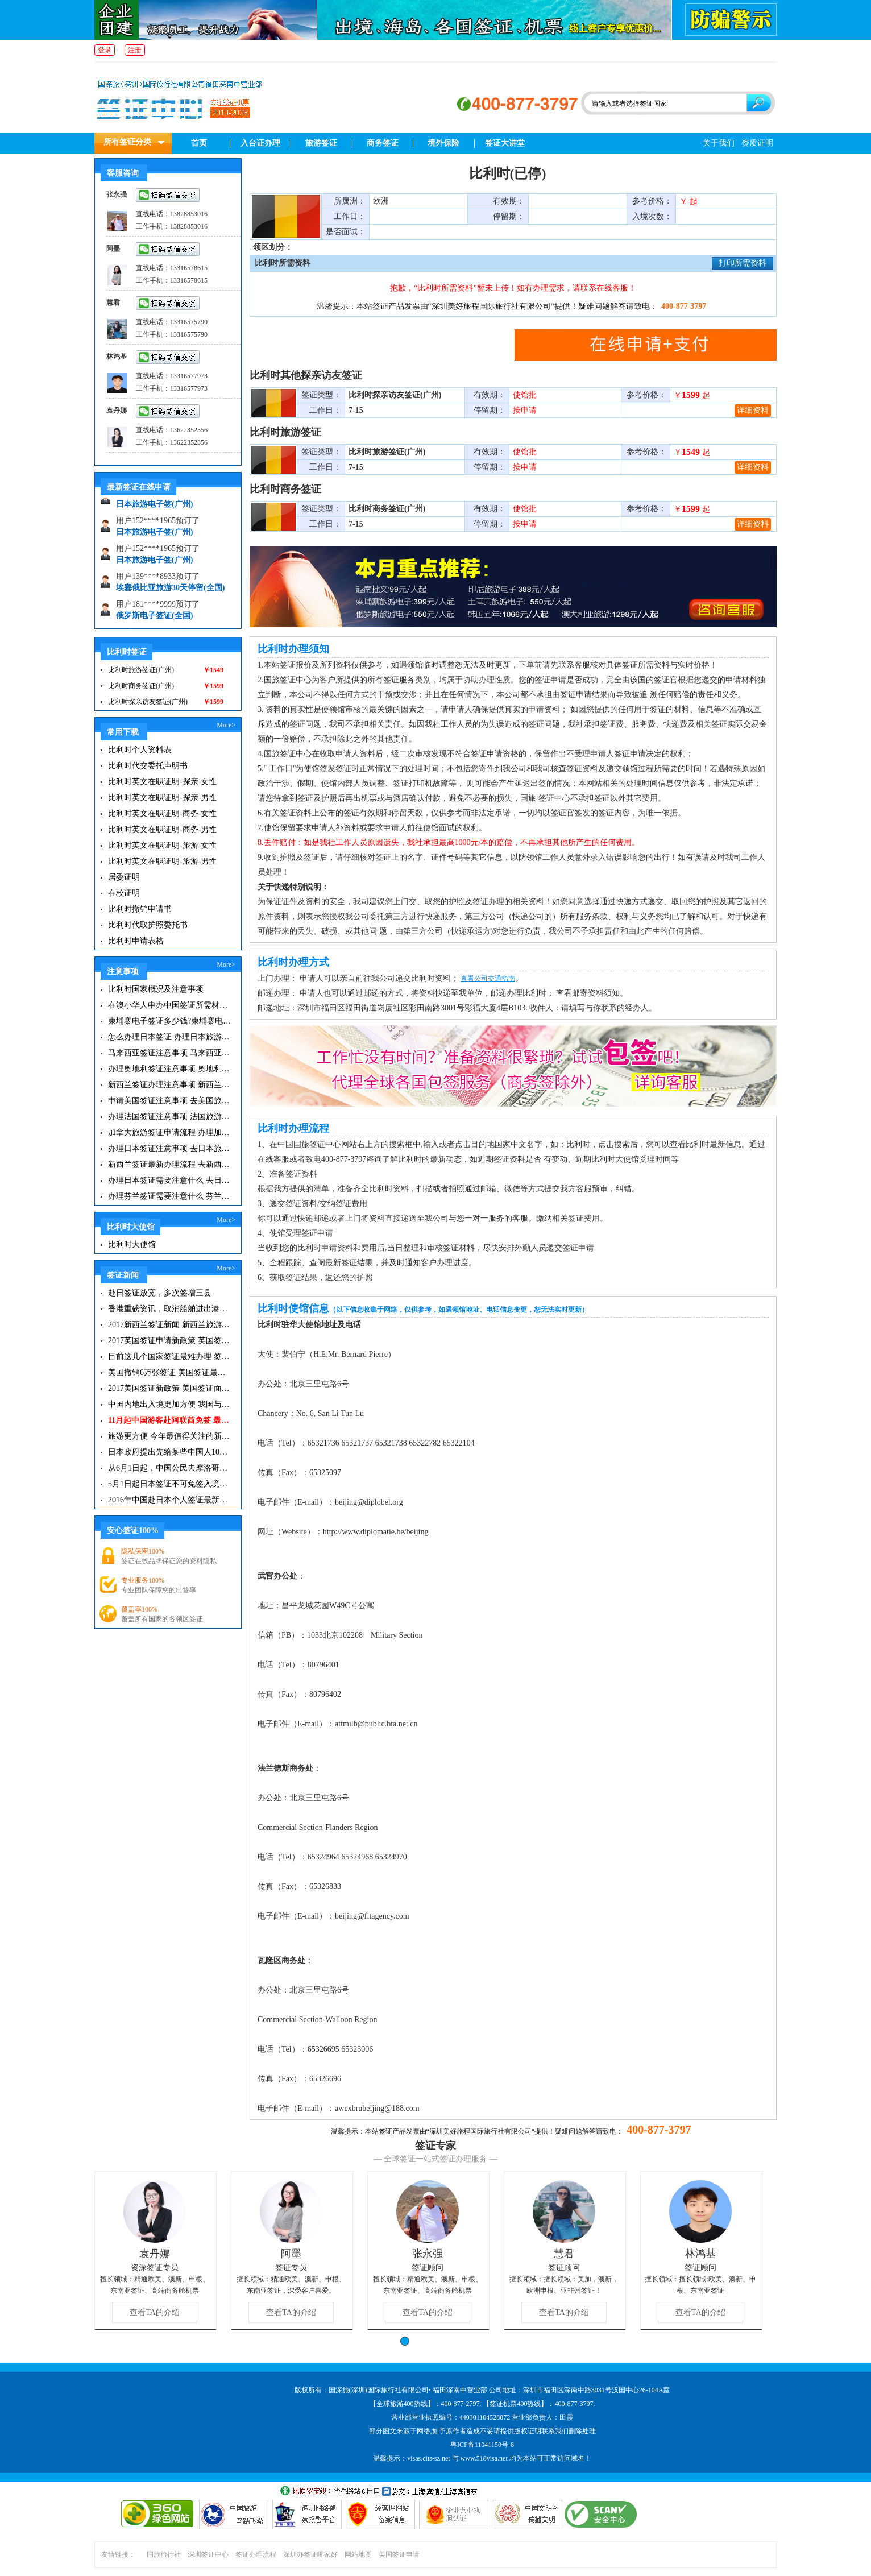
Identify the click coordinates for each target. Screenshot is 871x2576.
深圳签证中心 (208, 2554)
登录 (104, 50)
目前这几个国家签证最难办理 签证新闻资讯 (169, 1356)
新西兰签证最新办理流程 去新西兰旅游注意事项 (169, 1164)
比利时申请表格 (136, 941)
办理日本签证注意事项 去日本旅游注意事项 (169, 1148)
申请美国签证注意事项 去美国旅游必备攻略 (169, 1100)
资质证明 (757, 143)
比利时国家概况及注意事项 (156, 989)
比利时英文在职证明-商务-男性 (162, 829)
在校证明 (124, 893)
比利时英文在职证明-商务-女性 (162, 813)
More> (226, 725)
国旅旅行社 (164, 2554)
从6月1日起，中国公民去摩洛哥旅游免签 (169, 1468)
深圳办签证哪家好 (310, 2554)
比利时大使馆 (132, 1244)
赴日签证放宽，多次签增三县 (159, 1293)
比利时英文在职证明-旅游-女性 (162, 845)
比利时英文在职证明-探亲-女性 (162, 781)
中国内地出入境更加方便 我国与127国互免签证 (169, 1404)
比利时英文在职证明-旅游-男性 (162, 861)
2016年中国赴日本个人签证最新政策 (169, 1500)
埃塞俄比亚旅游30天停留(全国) (170, 591)
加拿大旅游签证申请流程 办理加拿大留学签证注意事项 (169, 1132)
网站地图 (358, 2554)
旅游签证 (321, 143)
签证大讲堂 (505, 143)
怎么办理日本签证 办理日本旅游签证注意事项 (169, 1037)
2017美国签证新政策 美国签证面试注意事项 (169, 1388)
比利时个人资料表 (140, 750)
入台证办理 (260, 143)
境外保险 (443, 143)
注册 (135, 50)
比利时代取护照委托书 (148, 925)
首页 (199, 143)
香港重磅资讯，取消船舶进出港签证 (169, 1308)
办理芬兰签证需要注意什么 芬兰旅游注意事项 (169, 1196)
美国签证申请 (399, 2554)
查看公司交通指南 (488, 979)
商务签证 (383, 143)
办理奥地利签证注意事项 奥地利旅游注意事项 (169, 1069)
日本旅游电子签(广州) (154, 508)
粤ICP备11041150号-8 (482, 2445)
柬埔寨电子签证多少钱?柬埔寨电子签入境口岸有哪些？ (169, 1021)
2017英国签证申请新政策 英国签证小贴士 (169, 1340)
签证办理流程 (255, 2554)
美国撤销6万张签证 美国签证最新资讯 (169, 1372)
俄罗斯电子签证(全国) (154, 619)
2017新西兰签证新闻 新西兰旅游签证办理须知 (169, 1324)
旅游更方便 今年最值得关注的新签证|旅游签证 (169, 1436)
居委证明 (124, 877)
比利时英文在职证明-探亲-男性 (162, 797)
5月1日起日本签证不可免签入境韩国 (169, 1484)
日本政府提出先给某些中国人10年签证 (169, 1452)
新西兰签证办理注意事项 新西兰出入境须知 (169, 1084)
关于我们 (719, 143)
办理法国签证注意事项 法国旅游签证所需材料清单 (169, 1116)
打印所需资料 (742, 263)
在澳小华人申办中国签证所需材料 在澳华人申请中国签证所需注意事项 (169, 1005)
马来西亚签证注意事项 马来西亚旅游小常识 (169, 1053)
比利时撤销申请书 (140, 909)
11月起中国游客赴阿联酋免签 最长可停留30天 (169, 1420)
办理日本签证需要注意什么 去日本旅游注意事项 (169, 1180)
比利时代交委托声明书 (148, 765)
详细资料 (753, 410)
